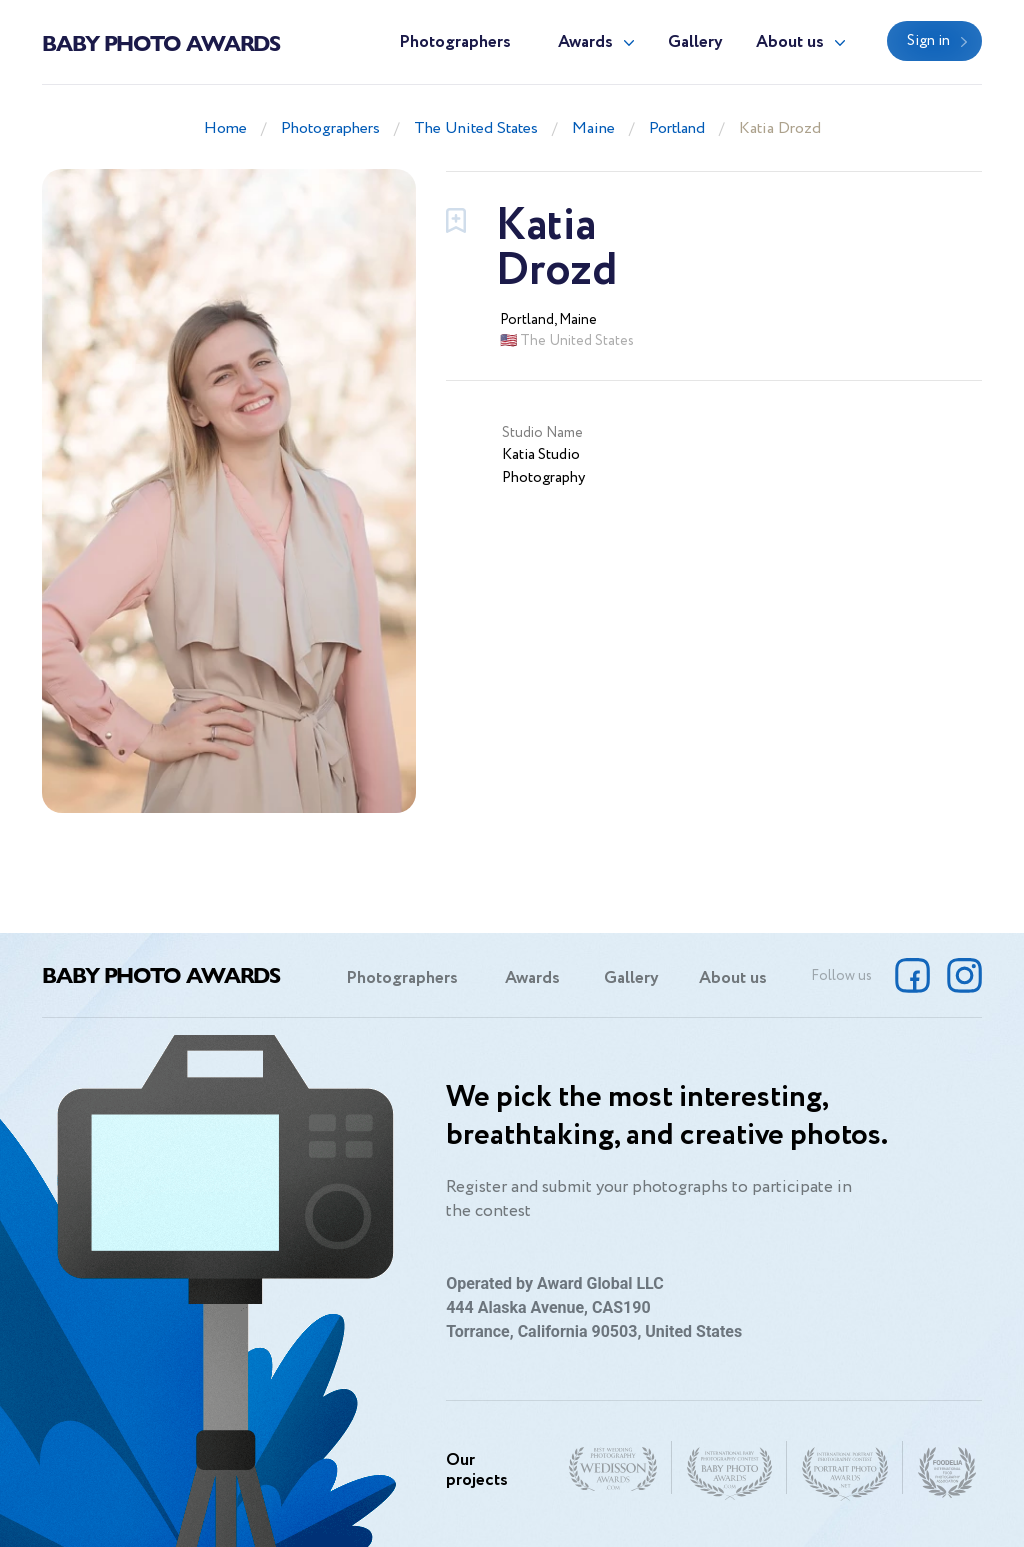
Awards (585, 42)
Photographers (455, 42)
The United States (476, 128)
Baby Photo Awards (161, 42)
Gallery (695, 42)
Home (225, 128)
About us (790, 42)
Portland (677, 128)
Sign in (928, 41)
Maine (593, 128)
